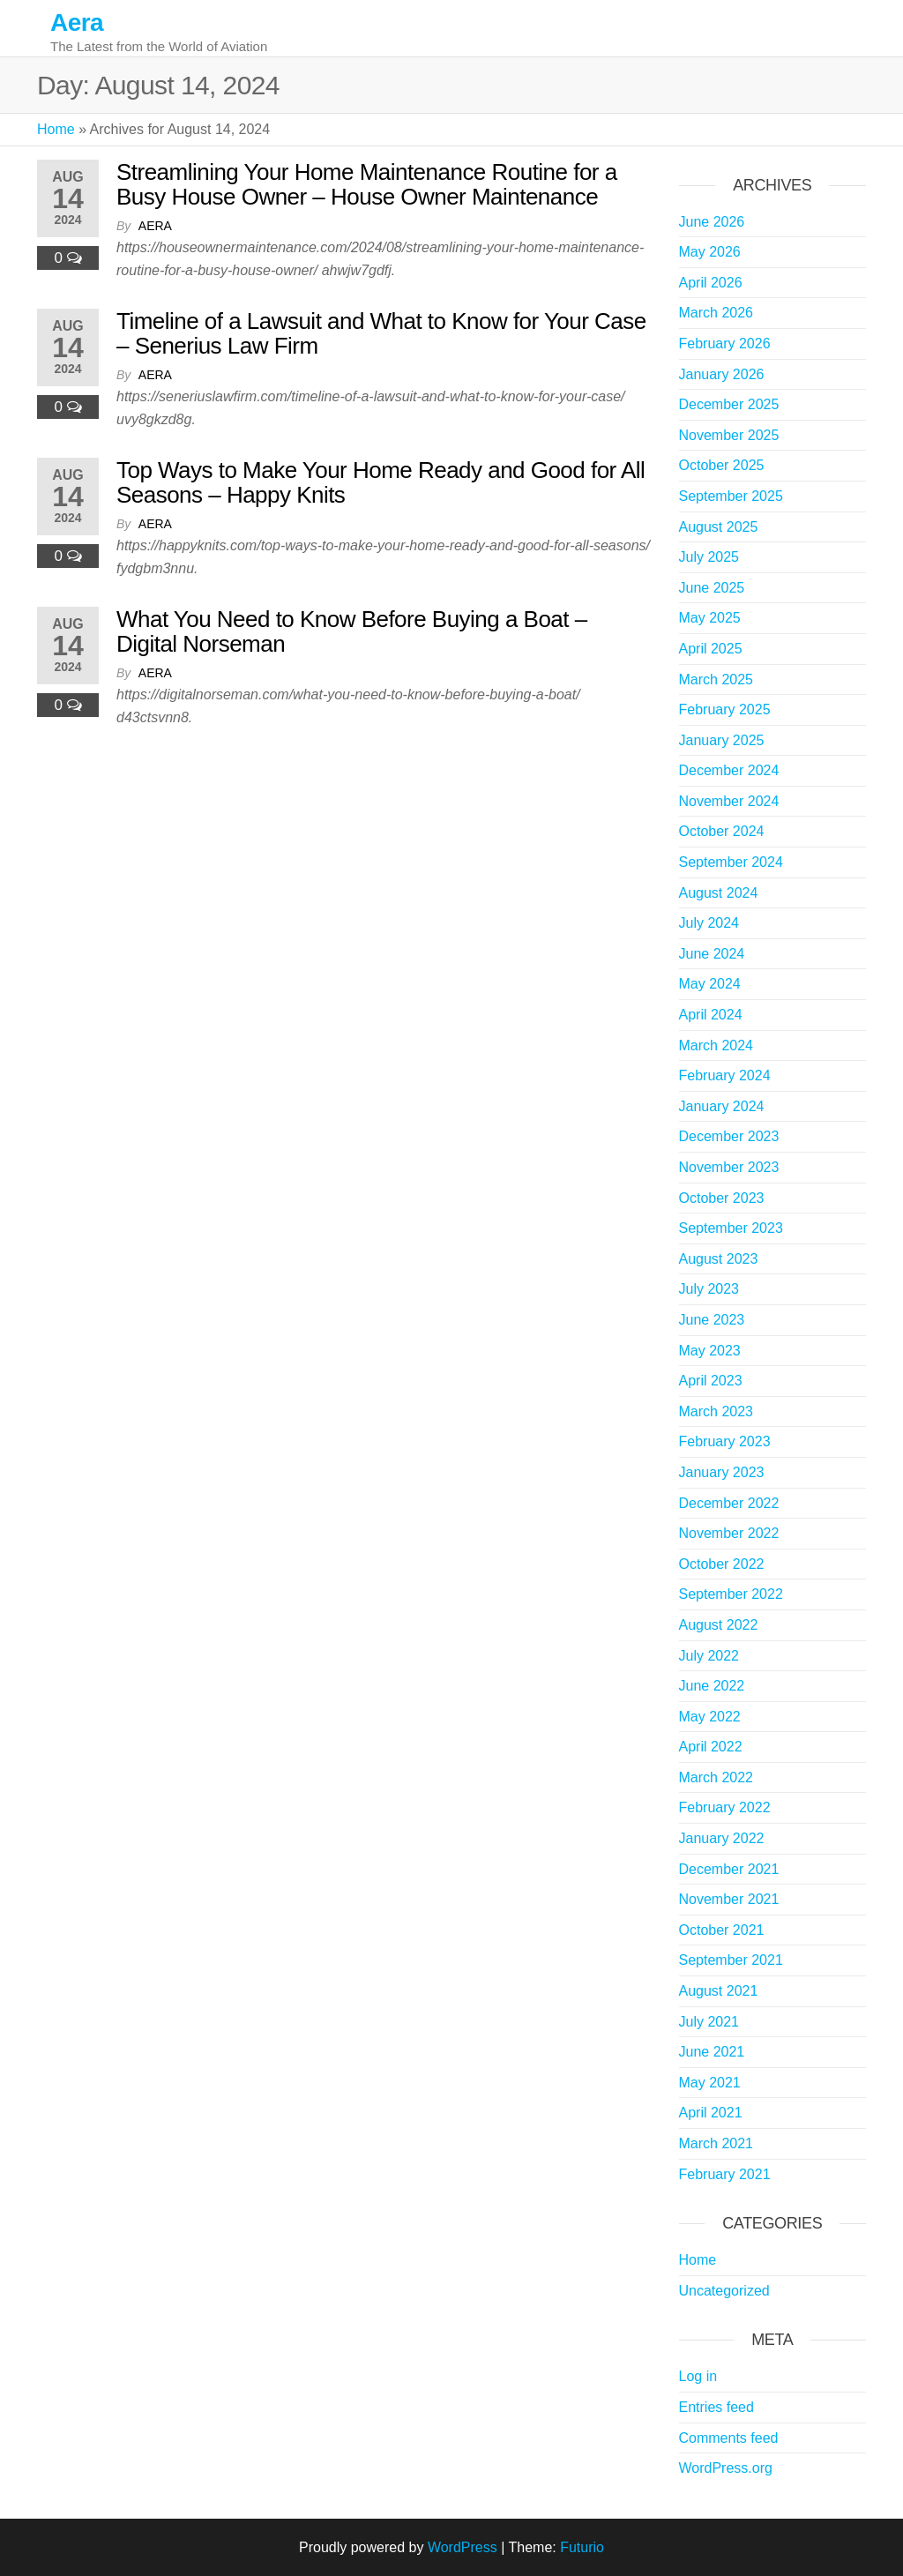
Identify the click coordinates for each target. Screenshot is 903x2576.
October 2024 (722, 831)
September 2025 (731, 496)
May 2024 (710, 983)
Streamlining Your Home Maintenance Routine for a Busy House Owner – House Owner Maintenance (366, 185)
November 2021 (729, 1899)
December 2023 (729, 1136)
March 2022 (716, 1777)
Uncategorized (724, 2290)
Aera (76, 22)
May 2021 (710, 2082)
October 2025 (722, 465)
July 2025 (709, 556)
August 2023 (718, 1258)
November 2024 (729, 801)
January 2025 (722, 740)
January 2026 (722, 374)
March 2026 (716, 312)
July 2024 (709, 922)
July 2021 (709, 2021)
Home (56, 129)
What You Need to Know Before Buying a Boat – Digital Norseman (351, 632)
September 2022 (731, 1594)
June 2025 (712, 587)
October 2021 (722, 1930)
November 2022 (729, 1533)
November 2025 (729, 435)
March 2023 (716, 1411)
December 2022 (729, 1503)
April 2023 (711, 1380)
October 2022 (722, 1564)
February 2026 (725, 343)
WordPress (462, 2547)
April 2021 (711, 2112)
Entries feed (716, 2407)
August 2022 (718, 1624)
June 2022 (712, 1685)
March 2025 (716, 679)
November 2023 (729, 1167)
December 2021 (729, 1869)
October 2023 (722, 1198)
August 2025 (718, 526)
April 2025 (711, 648)
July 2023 (709, 1288)
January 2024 (722, 1106)
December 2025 (729, 404)
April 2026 (711, 282)
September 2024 (731, 862)
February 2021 (725, 2174)
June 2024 (712, 953)
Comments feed (729, 2437)
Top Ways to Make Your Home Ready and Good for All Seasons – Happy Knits (380, 483)
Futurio (582, 2547)
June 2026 (712, 221)
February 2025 (725, 709)
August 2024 (718, 892)
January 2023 (722, 1472)
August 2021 (718, 1990)
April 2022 (711, 1746)
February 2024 (725, 1075)
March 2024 (716, 1045)
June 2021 (712, 2051)
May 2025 (710, 617)
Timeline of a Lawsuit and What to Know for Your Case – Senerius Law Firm (381, 334)
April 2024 (711, 1014)
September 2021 (731, 1960)
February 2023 (725, 1441)
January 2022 (722, 1838)
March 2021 (716, 2143)
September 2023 (731, 1228)
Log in (698, 2376)
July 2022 (709, 1655)
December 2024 (729, 770)
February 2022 (725, 1807)
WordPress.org (725, 2467)
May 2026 (710, 251)
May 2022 (710, 1716)
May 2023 (710, 1350)
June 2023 (712, 1319)
